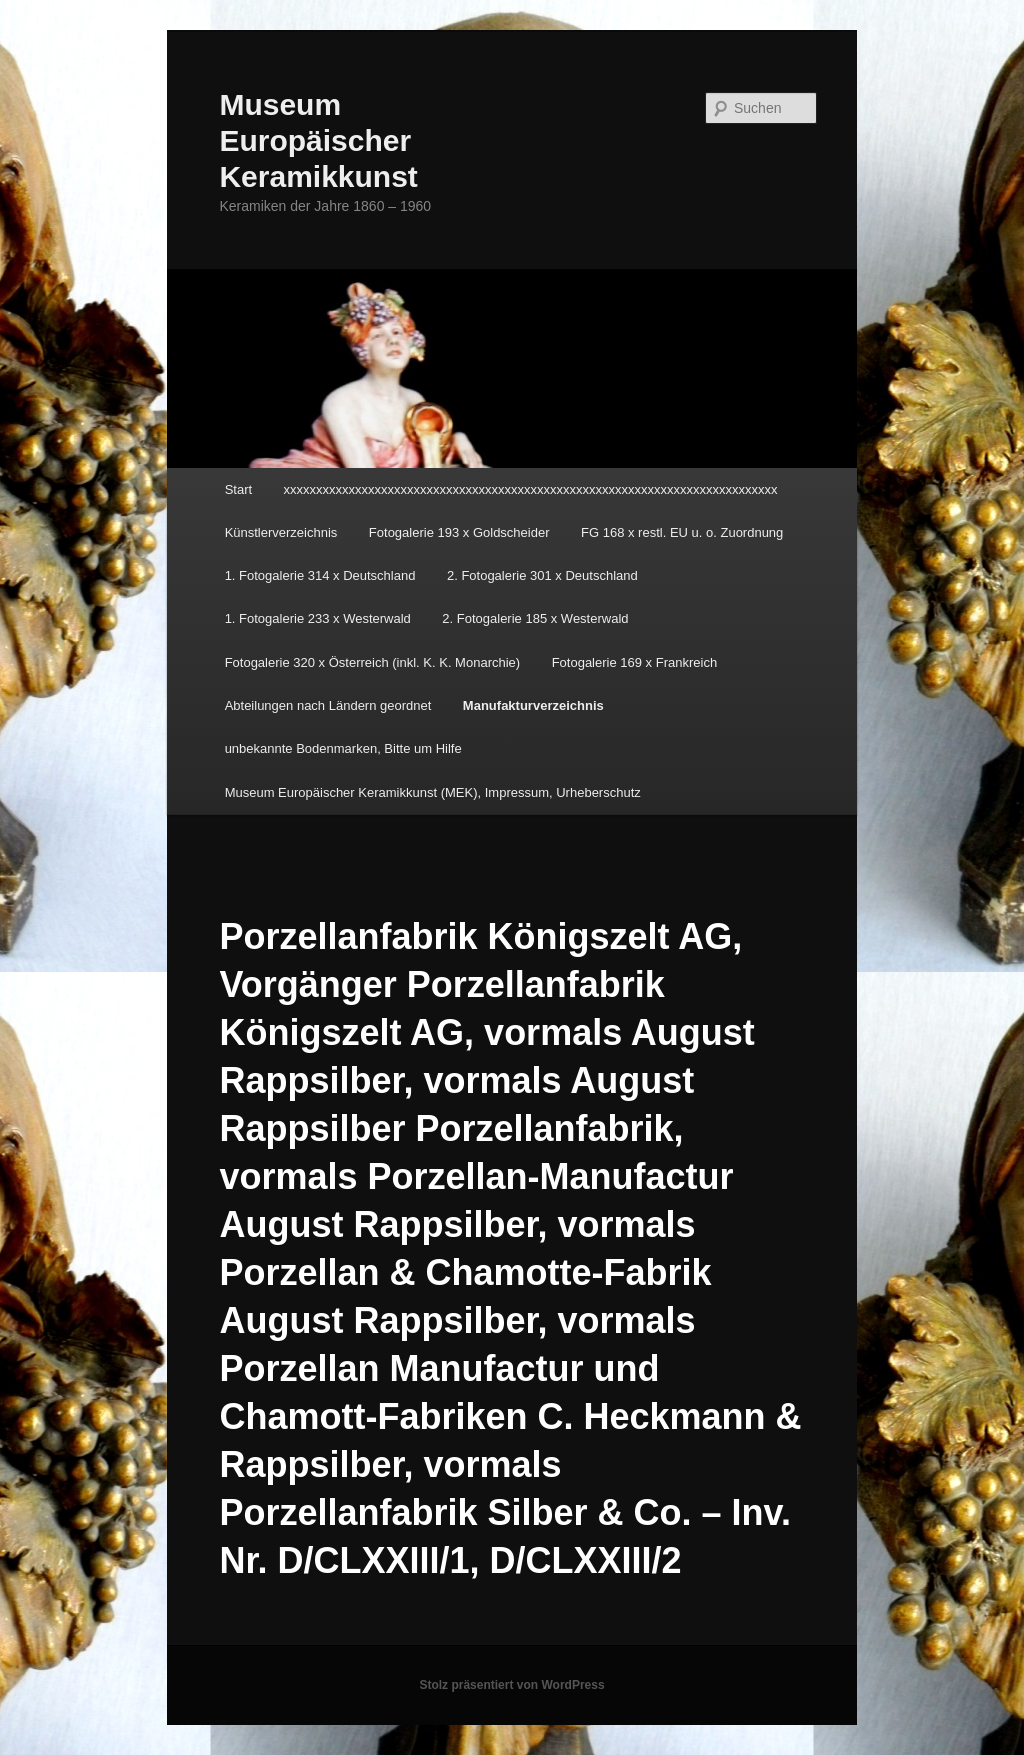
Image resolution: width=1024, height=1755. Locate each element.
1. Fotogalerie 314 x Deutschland (320, 575)
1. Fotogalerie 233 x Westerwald (318, 618)
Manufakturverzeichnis (533, 705)
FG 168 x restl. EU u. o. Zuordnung (682, 532)
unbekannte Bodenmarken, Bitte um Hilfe (343, 748)
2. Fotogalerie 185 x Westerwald (535, 618)
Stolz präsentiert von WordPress (511, 1685)
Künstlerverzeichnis (281, 532)
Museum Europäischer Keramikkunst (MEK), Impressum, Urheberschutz (433, 792)
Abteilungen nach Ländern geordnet (328, 705)
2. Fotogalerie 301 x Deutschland (542, 575)
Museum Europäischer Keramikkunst (318, 140)
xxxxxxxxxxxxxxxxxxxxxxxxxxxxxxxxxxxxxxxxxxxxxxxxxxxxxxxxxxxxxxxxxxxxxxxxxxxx (531, 489)
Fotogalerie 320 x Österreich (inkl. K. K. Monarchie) (373, 662)
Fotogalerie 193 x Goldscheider (459, 532)
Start (238, 489)
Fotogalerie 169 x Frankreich (634, 662)
